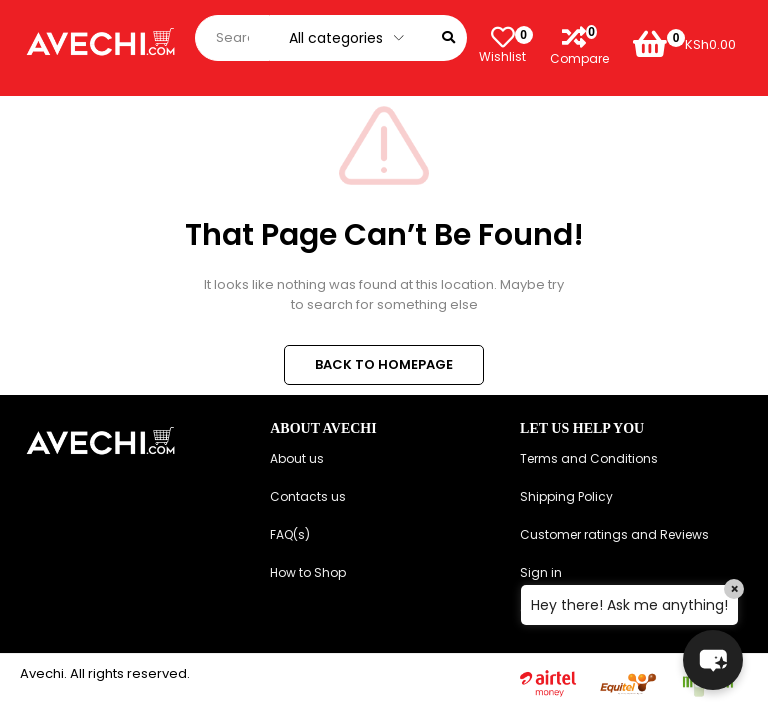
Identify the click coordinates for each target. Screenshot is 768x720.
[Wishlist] (502, 38)
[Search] (448, 38)
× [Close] (734, 589)
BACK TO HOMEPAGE (384, 364)
